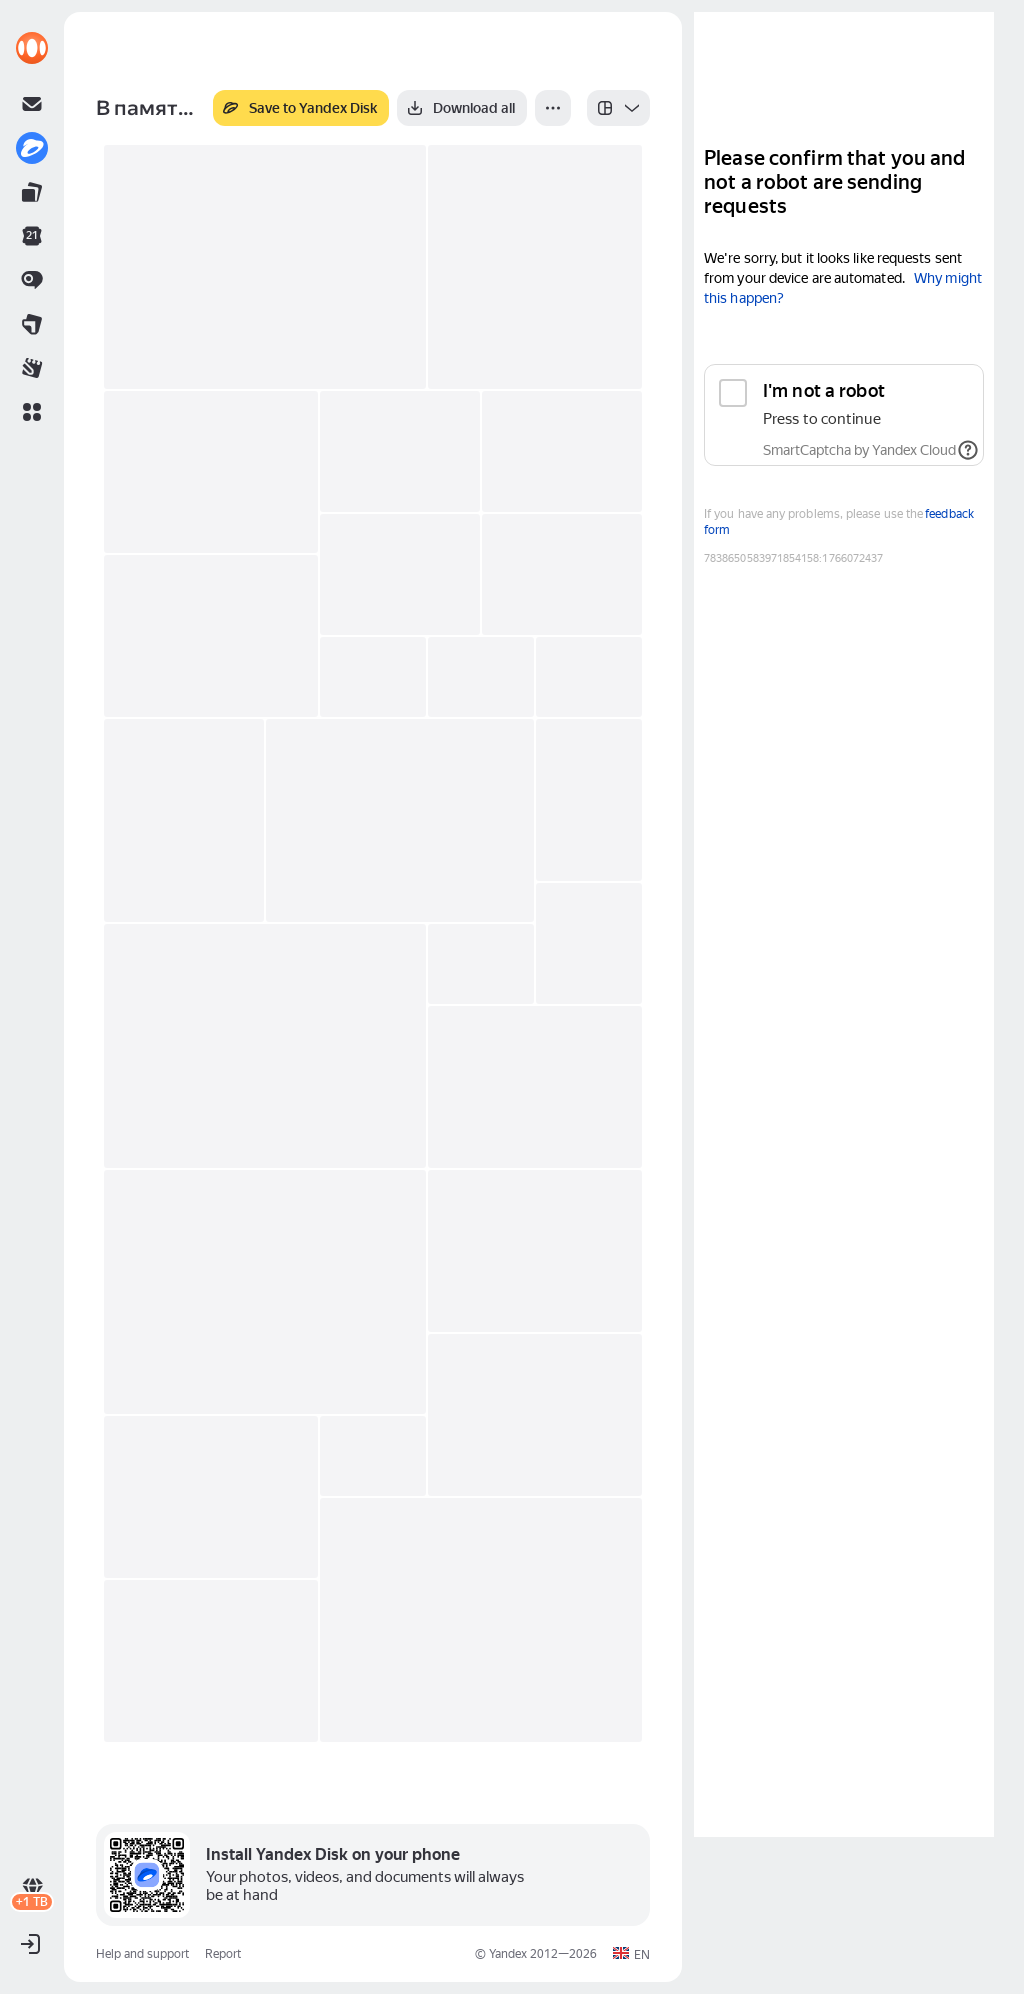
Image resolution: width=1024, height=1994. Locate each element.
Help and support (142, 1954)
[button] (32, 412)
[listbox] (618, 108)
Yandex (508, 1954)
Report (223, 1954)
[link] (32, 48)
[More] (553, 108)
